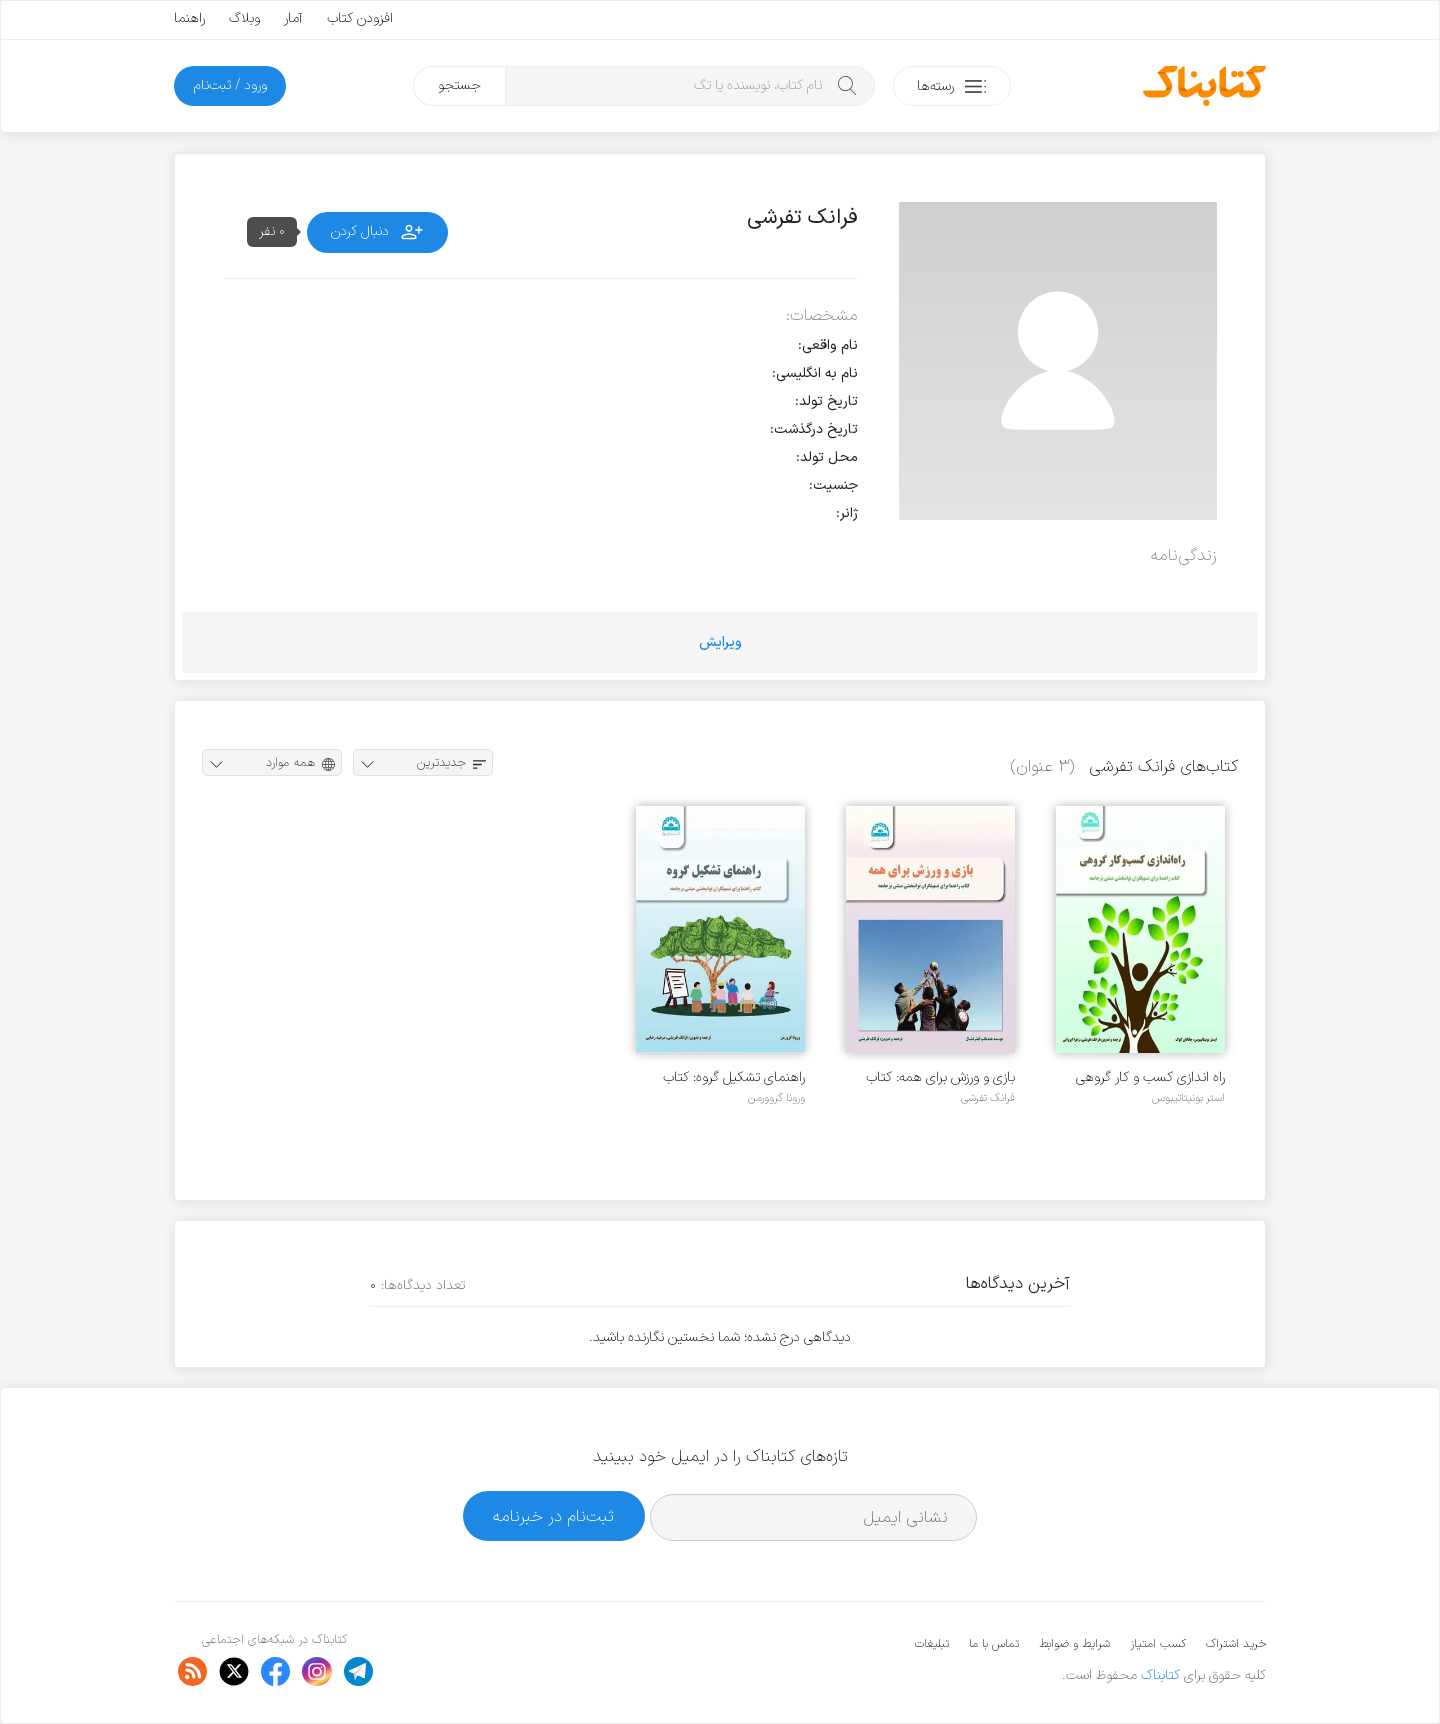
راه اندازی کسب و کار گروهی (1150, 1077)
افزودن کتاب (360, 18)
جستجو (459, 85)
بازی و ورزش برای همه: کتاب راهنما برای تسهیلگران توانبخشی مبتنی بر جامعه (940, 1077)
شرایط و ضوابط (1074, 1644)
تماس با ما (994, 1644)
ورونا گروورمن (776, 1098)
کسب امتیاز (1158, 1644)
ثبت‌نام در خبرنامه (553, 1516)
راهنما (189, 18)
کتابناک (1160, 1675)
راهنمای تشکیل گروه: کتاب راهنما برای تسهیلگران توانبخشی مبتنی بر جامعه (734, 1077)
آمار (293, 18)
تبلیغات (932, 1644)
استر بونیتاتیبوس (1188, 1098)
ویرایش (720, 642)
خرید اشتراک (1236, 1644)
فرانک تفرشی (988, 1098)
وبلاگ (244, 18)
